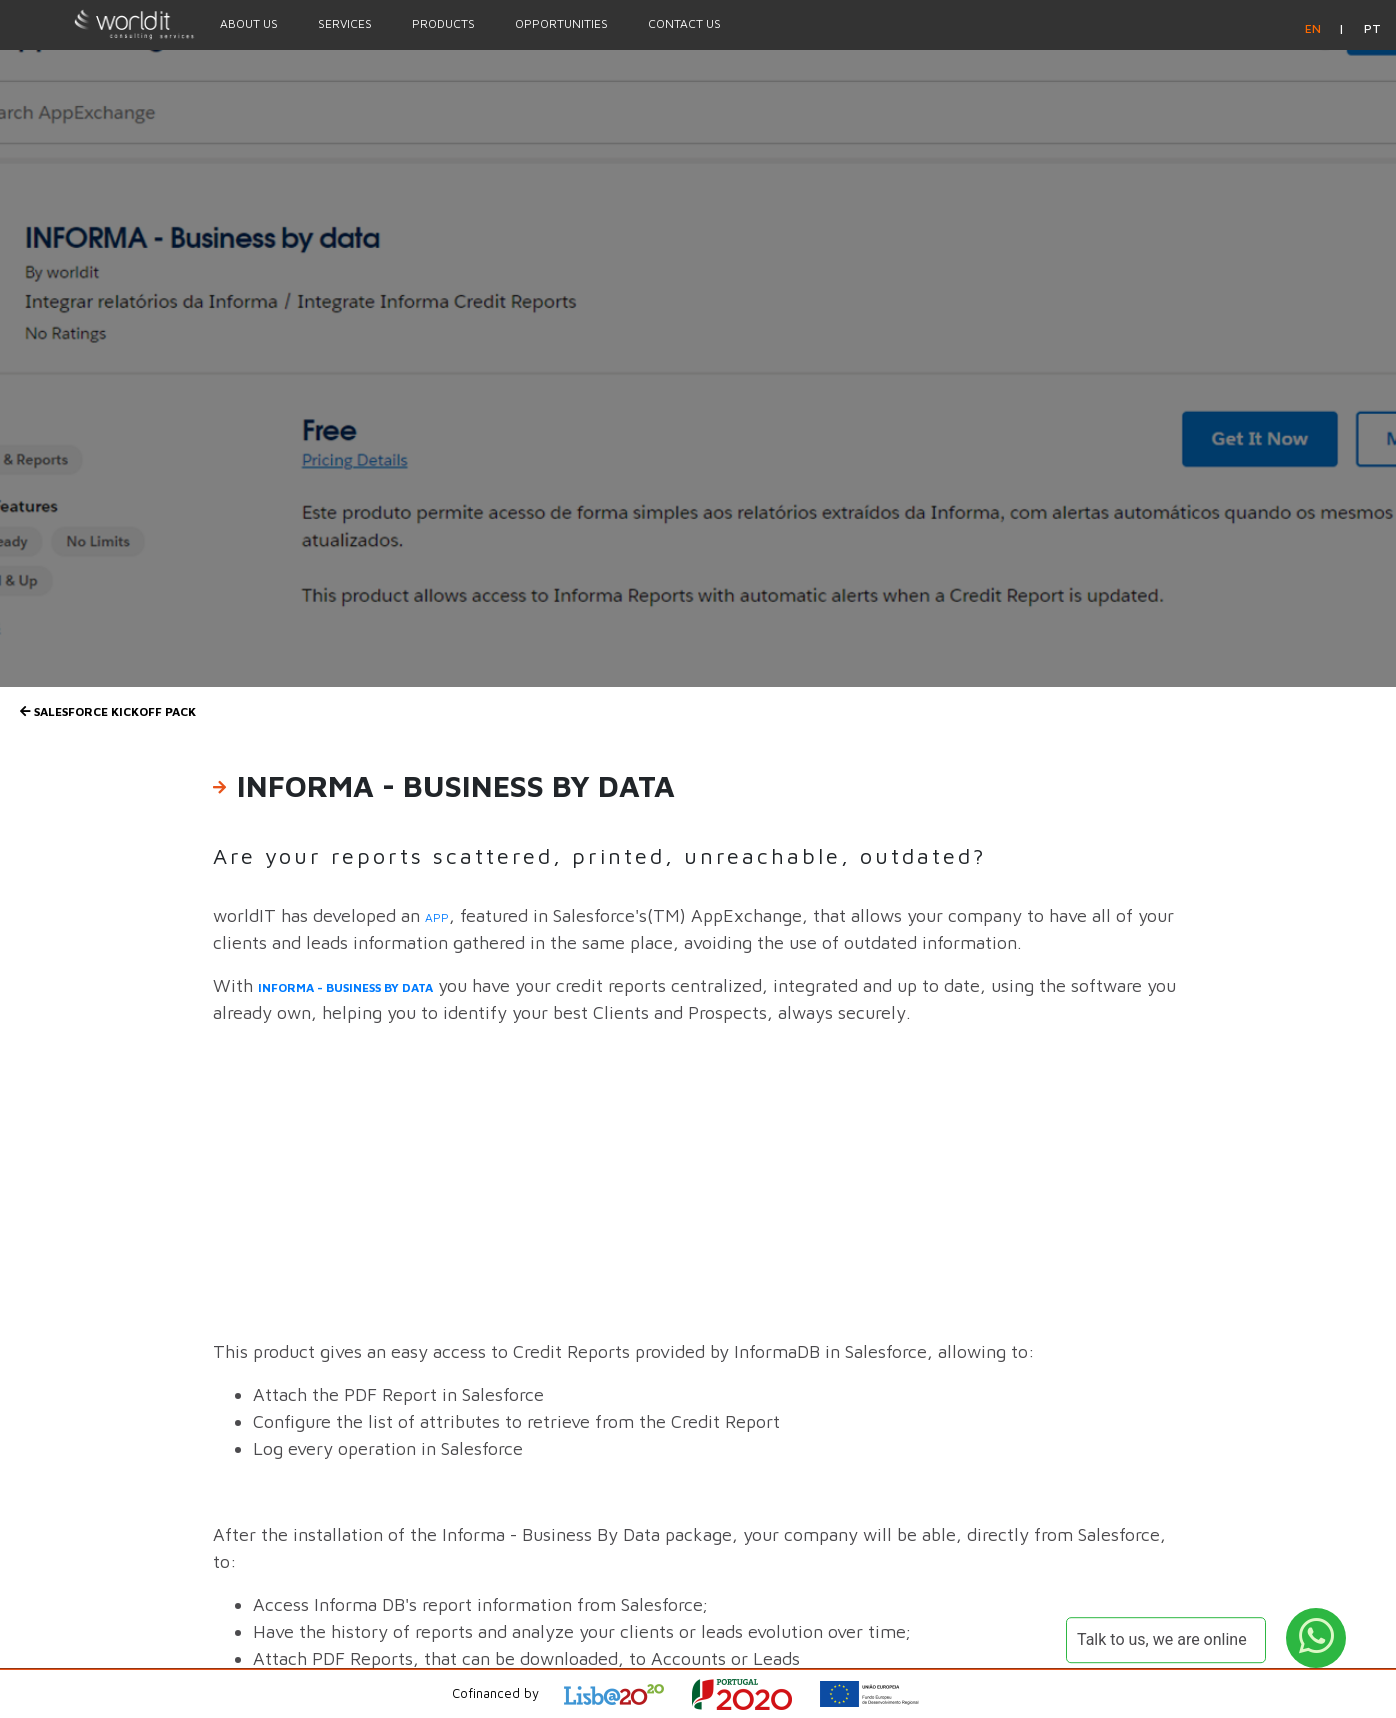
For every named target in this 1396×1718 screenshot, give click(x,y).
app (437, 917)
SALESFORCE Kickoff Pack (108, 711)
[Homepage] (100, 24)
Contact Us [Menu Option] (684, 23)
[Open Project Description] (754, 1694)
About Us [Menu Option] (249, 23)
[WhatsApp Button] (1316, 1638)
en (1314, 28)
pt (1372, 28)
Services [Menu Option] (345, 23)
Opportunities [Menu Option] (561, 23)
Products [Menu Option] (443, 23)
